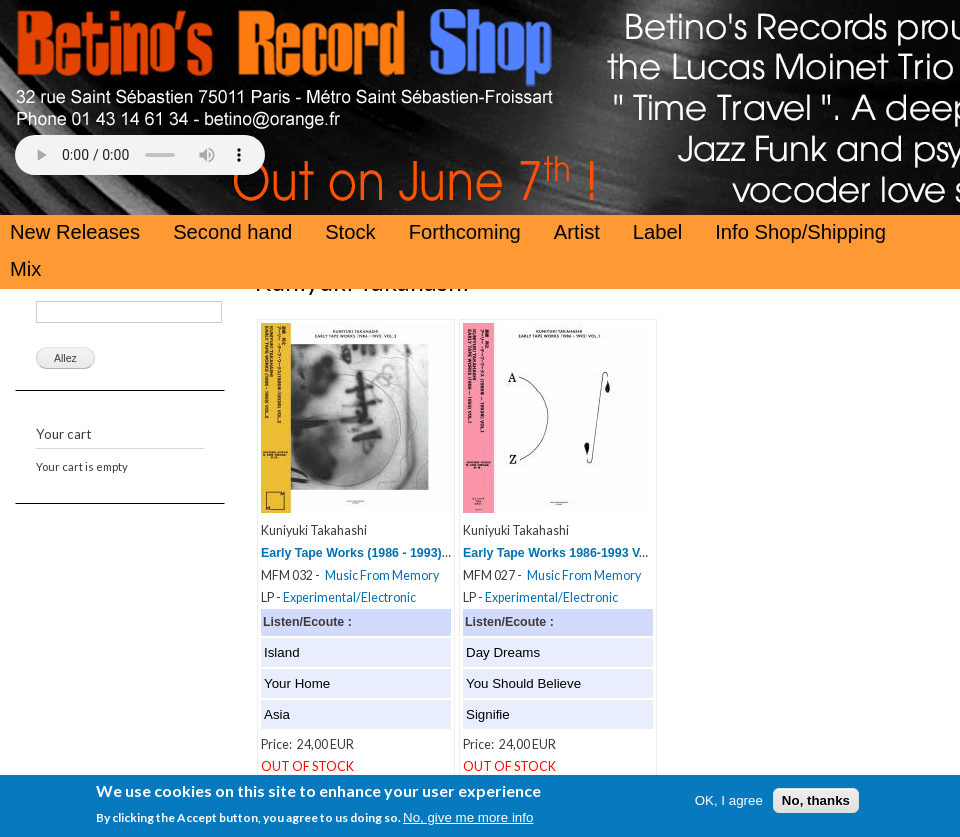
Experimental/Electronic (349, 597)
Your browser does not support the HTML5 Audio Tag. (140, 155)
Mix (25, 269)
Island (282, 652)
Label (657, 232)
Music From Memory (382, 575)
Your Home (297, 683)
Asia (277, 714)
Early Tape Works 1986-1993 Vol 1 (562, 553)
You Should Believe (523, 683)
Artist (577, 232)
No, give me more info (468, 821)
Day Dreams (503, 652)
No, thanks (816, 804)
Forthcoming (465, 232)
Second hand (232, 232)
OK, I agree (729, 804)
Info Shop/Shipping (800, 232)
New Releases (75, 232)
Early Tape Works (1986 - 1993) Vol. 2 (369, 553)
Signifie (488, 714)
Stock (350, 232)
